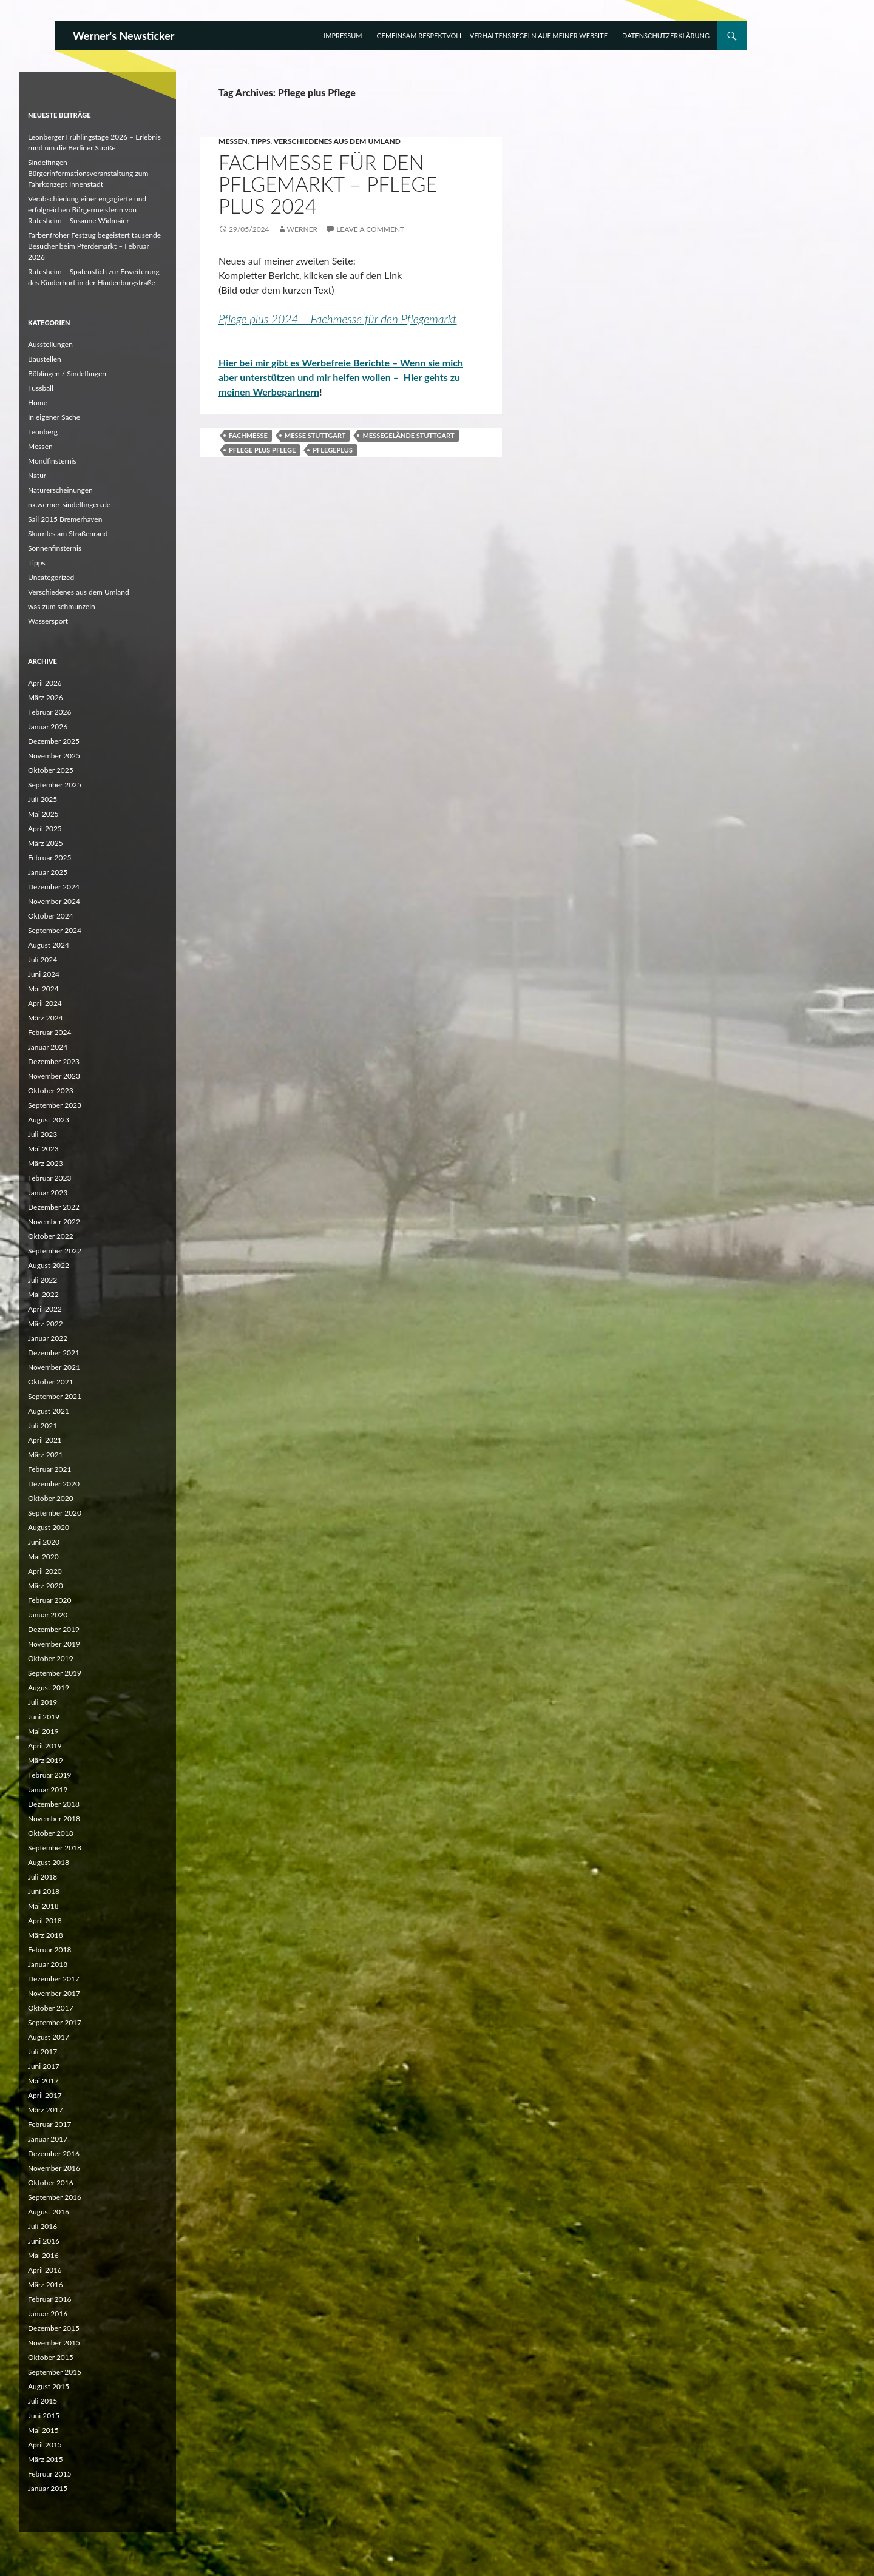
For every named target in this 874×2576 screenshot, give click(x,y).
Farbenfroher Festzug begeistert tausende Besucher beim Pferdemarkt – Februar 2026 (94, 246)
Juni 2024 (43, 974)
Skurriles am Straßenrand (68, 533)
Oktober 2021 (50, 1381)
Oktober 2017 (50, 2007)
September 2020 (54, 1512)
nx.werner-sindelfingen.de (69, 504)
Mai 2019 (43, 1731)
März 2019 (45, 1760)
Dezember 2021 (54, 1352)
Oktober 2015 (50, 2357)
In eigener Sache (54, 417)
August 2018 (48, 1862)
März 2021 (45, 1454)
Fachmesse (248, 435)
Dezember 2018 (54, 1804)
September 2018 (54, 1847)
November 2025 (54, 755)
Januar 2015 (47, 2488)
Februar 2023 (49, 1177)
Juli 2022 (42, 1279)
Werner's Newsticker (124, 35)
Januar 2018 (47, 1964)
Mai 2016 (43, 2255)
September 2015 (54, 2371)
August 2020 (48, 1527)
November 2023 (54, 1076)
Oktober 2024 (50, 915)
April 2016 (45, 2269)
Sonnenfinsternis (54, 548)
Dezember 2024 (54, 886)
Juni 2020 (43, 1541)
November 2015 (54, 2342)
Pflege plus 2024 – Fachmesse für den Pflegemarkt (337, 319)
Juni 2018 (43, 1891)
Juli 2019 (42, 1702)
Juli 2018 (42, 1876)
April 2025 (45, 828)
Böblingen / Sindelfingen (67, 373)
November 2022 (54, 1221)
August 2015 (48, 2386)
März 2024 (45, 1017)
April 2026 (45, 682)
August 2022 (48, 1265)
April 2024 (45, 1003)
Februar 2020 (49, 1600)
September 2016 (54, 2197)
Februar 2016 (49, 2299)
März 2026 (45, 697)
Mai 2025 (43, 813)
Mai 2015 (43, 2430)
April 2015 (45, 2444)
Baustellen (44, 358)
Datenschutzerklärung (666, 35)
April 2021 (45, 1440)
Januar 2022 (47, 1338)
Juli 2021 (42, 1425)
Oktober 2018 (50, 1833)
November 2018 (54, 1818)
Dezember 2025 (54, 741)
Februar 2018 (49, 1949)
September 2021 (54, 1396)
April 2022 (45, 1308)
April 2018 (45, 1920)
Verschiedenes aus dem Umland (337, 141)
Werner (302, 229)
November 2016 (54, 2168)
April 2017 (45, 2095)
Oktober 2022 (50, 1236)
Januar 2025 (47, 872)
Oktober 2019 (50, 1658)
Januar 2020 (47, 1614)
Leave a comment (370, 229)
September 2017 (54, 2022)
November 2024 (54, 901)
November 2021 (54, 1367)
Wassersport (48, 620)
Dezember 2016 (54, 2153)
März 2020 (45, 1585)
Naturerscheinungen (60, 489)
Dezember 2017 (54, 1978)
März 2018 (45, 1935)
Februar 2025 (49, 857)
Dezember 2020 (54, 1483)
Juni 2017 (43, 2066)
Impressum (343, 35)
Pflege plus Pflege (262, 450)
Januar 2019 (47, 1789)
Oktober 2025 (50, 770)
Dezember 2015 (54, 2328)
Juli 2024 (42, 959)
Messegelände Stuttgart (408, 435)
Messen (233, 141)
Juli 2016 (42, 2226)
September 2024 (54, 930)
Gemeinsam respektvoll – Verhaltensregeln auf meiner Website (492, 35)
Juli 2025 (42, 799)
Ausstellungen (50, 344)
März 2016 (45, 2284)
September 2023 (54, 1105)
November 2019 (54, 1643)
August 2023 (48, 1119)
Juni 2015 (43, 2415)
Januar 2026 (47, 726)
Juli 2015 (42, 2401)
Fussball (40, 388)
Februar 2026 (49, 711)
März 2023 (45, 1163)
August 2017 (48, 2037)
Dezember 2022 (54, 1207)
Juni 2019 (43, 1716)
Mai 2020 (43, 1556)
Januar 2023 (47, 1192)
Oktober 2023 (50, 1090)
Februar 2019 (49, 1774)
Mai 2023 (43, 1148)
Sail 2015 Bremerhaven (65, 519)
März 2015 (45, 2459)
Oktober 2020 (50, 1498)
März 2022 (45, 1323)
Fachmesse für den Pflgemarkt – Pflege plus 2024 (328, 184)
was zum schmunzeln (61, 606)
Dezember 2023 (54, 1061)
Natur (37, 475)
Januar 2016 (47, 2313)
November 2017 (54, 1993)
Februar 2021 (49, 1469)
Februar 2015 (49, 2473)
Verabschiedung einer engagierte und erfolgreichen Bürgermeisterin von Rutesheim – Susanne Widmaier (87, 209)
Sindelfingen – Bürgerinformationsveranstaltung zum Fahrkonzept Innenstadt (88, 173)
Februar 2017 (49, 2124)
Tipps (261, 141)
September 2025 (54, 784)
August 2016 (48, 2211)
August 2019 (48, 1687)
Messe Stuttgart (315, 435)
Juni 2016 (43, 2240)
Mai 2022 (43, 1294)
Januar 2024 (47, 1046)
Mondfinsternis (52, 460)
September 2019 (54, 1672)
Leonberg (43, 431)
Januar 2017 (47, 2138)
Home (37, 402)
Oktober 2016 (50, 2182)
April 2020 (45, 1571)
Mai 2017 (43, 2080)
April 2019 (45, 1745)
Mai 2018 (43, 1905)
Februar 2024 (49, 1032)
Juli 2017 (42, 2051)
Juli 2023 (42, 1134)
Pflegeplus (333, 450)
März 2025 (45, 843)
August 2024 (48, 944)
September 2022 (54, 1250)
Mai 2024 (43, 988)
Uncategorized (51, 577)
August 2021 (48, 1410)
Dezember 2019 (54, 1629)
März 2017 (45, 2109)
